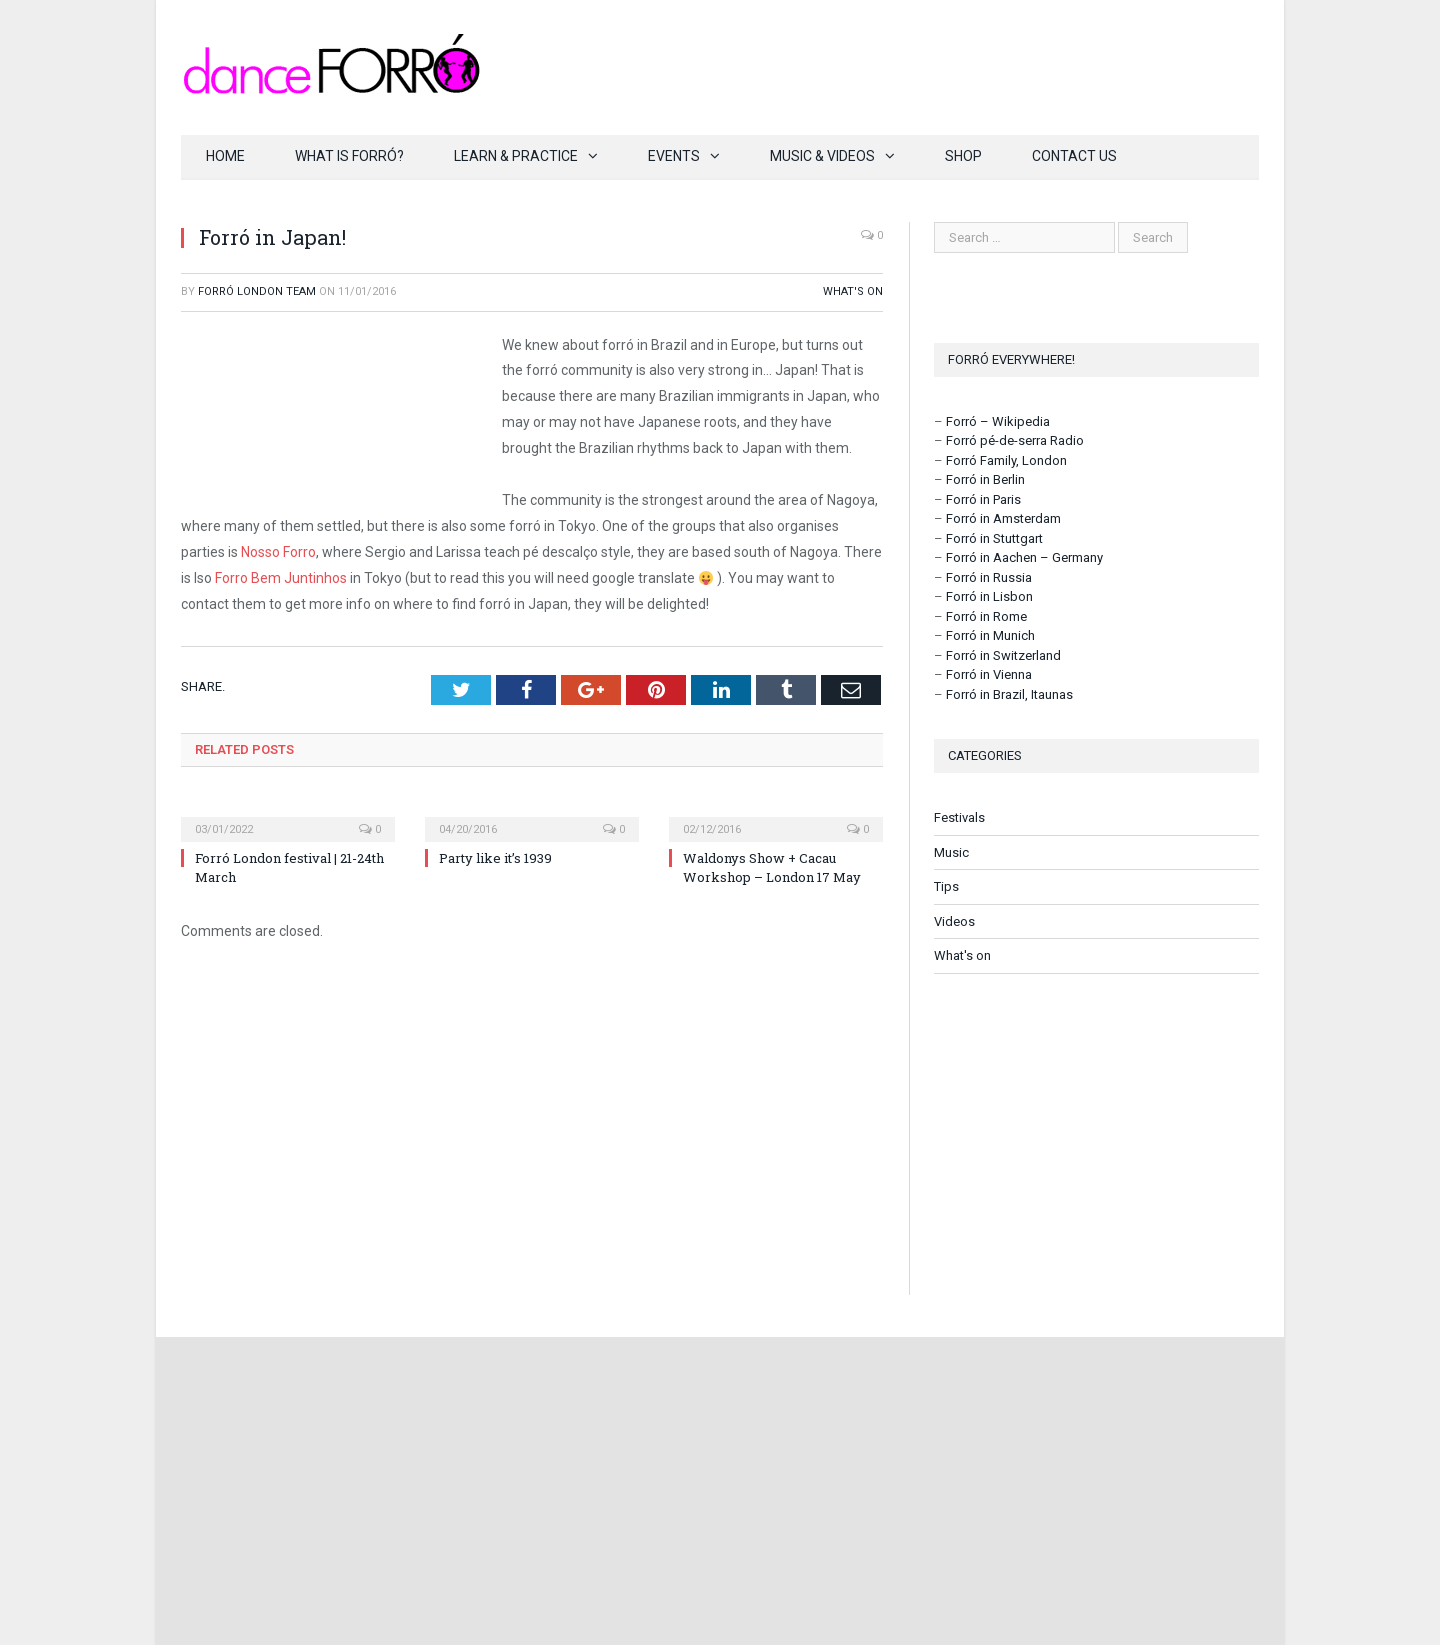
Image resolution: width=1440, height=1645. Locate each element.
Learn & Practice (516, 156)
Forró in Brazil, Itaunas (1009, 694)
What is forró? (349, 156)
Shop (963, 156)
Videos (954, 921)
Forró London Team (257, 291)
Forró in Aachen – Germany (1024, 557)
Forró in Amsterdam (1003, 518)
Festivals (959, 817)
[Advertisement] (1096, 1134)
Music (951, 852)
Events (674, 156)
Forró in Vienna (989, 674)
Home (225, 156)
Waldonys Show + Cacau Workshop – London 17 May (772, 867)
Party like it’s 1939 (495, 858)
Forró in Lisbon (989, 596)
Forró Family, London (1006, 460)
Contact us (1074, 156)
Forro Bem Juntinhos (281, 578)
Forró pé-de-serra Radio (1015, 440)
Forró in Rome (986, 616)
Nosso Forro (278, 552)
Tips (946, 886)
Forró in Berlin (985, 479)
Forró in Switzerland (1003, 655)
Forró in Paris (983, 499)
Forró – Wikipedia (998, 421)
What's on (853, 291)
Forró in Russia (989, 577)
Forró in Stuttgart (994, 538)
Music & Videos (822, 156)
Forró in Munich (990, 635)
